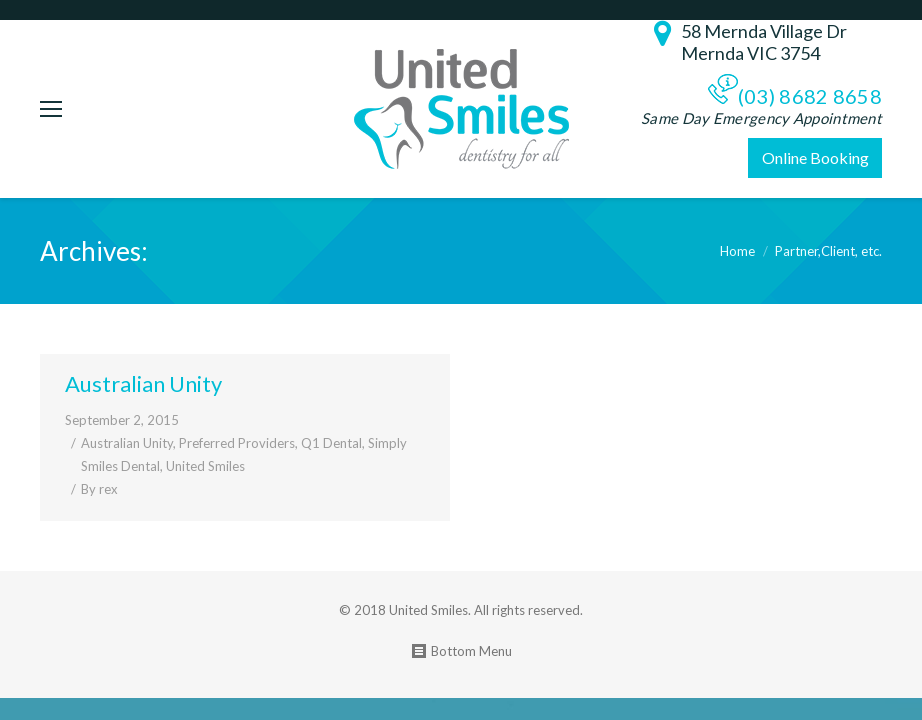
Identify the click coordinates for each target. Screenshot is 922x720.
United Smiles (205, 466)
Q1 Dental (331, 443)
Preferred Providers (237, 443)
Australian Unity (143, 383)
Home (737, 251)
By (99, 489)
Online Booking (815, 157)
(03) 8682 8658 (810, 96)
